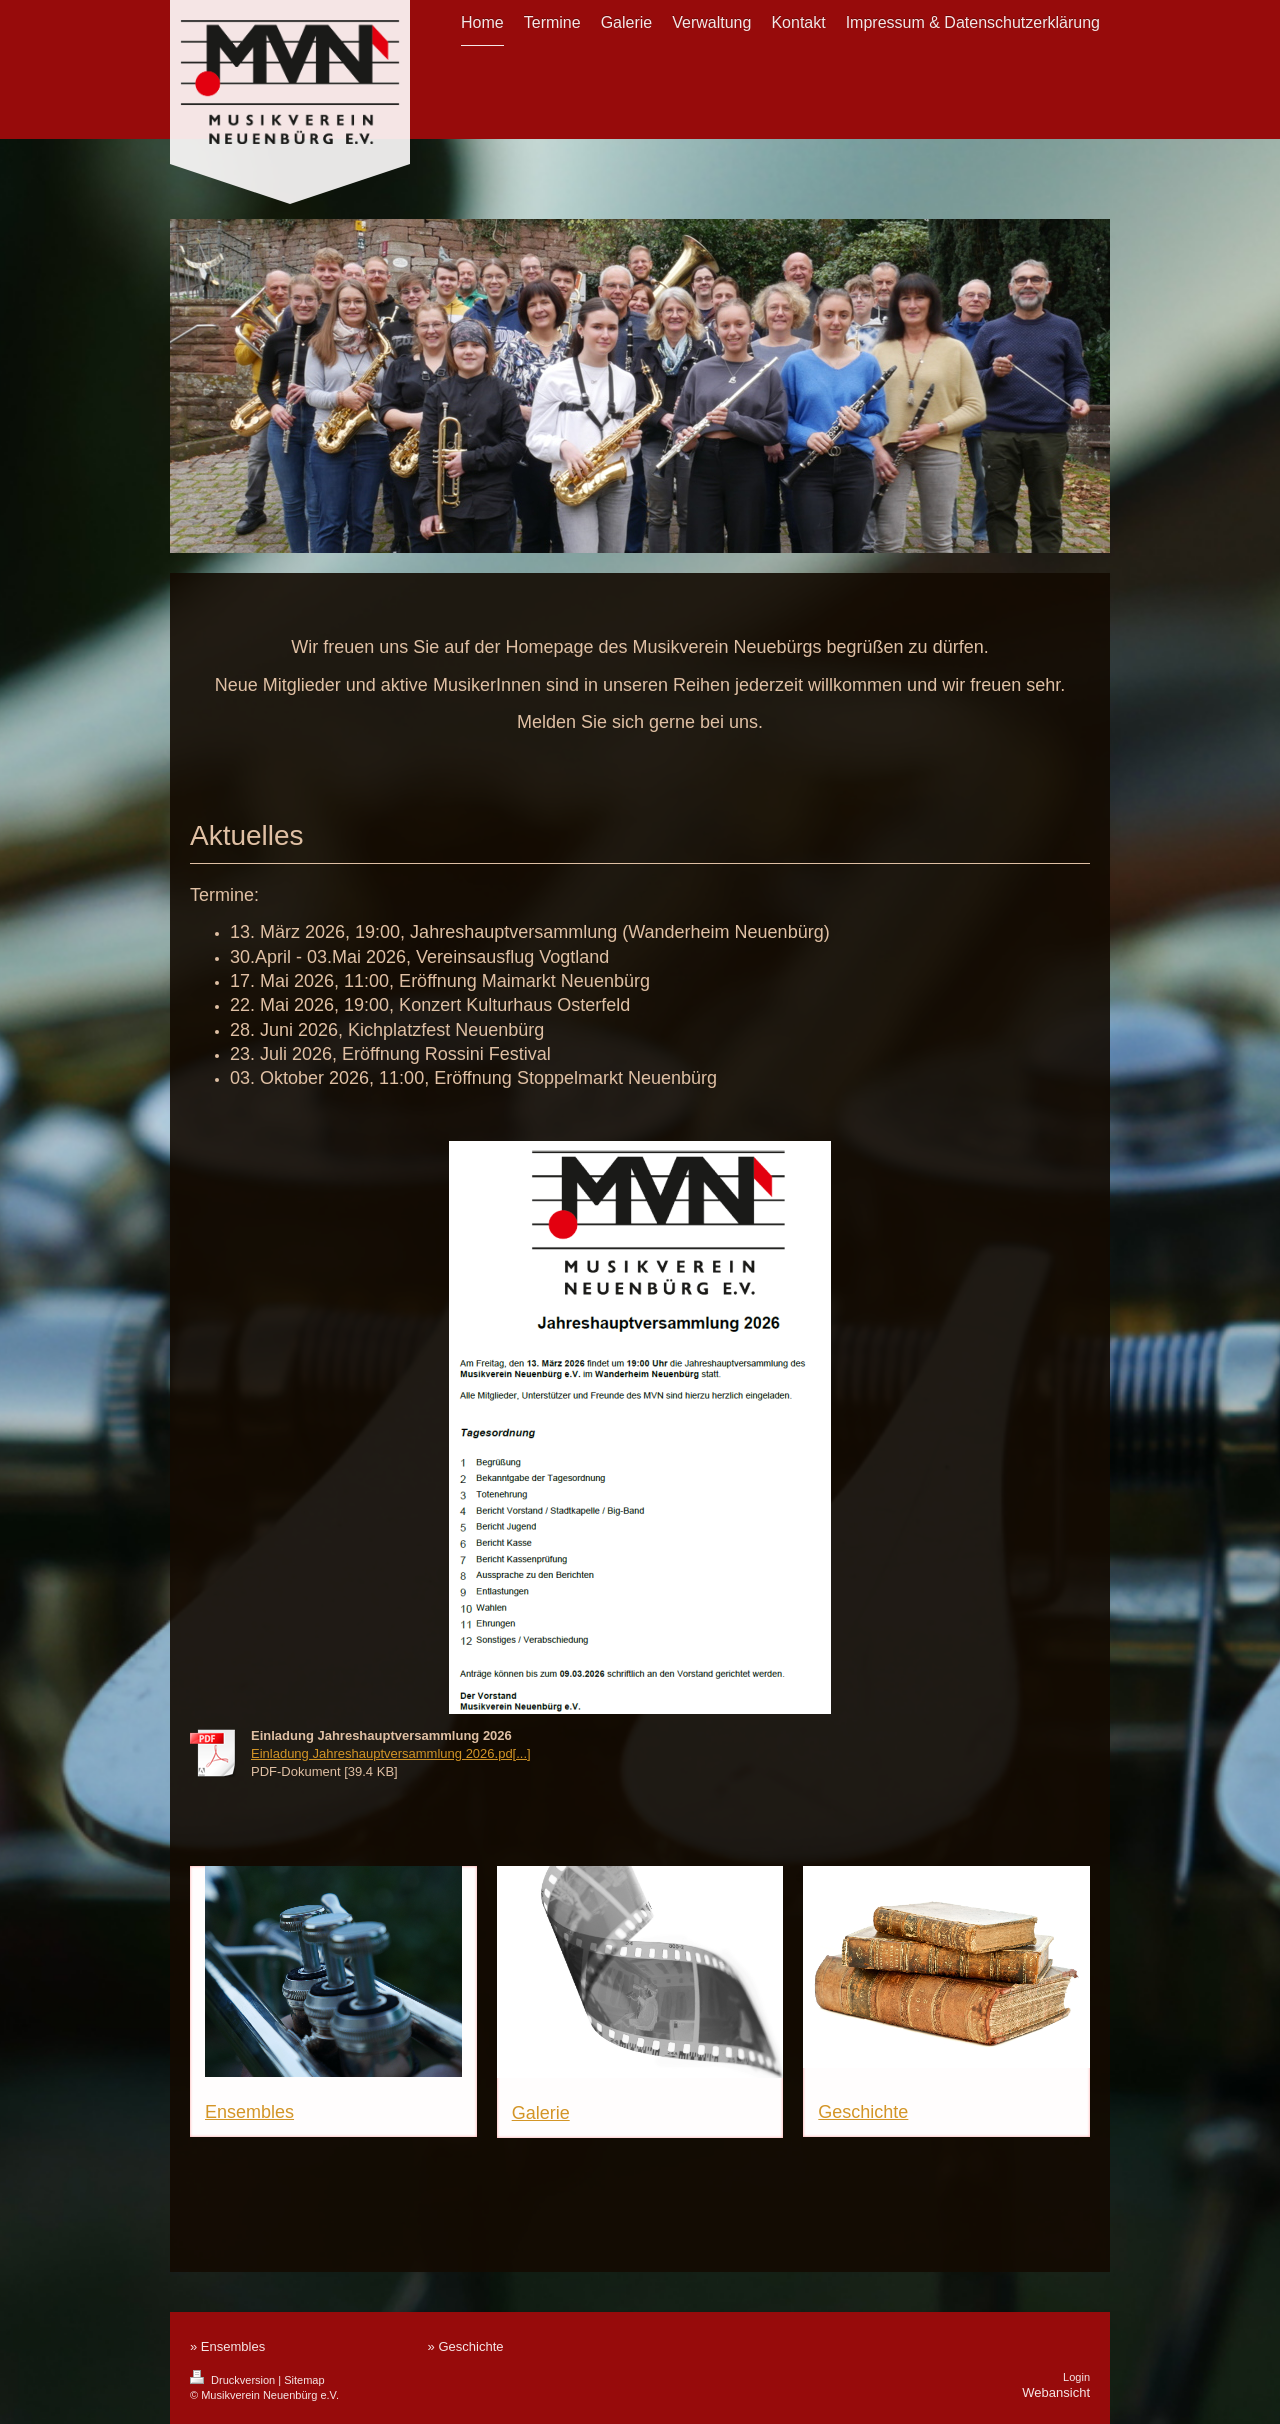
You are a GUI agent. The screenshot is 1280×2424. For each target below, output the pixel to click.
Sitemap (304, 2380)
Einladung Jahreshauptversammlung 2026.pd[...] (391, 1753)
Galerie (541, 2113)
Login (1076, 2377)
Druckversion (234, 2380)
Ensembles (249, 2112)
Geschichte (863, 2112)
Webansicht (1056, 2392)
